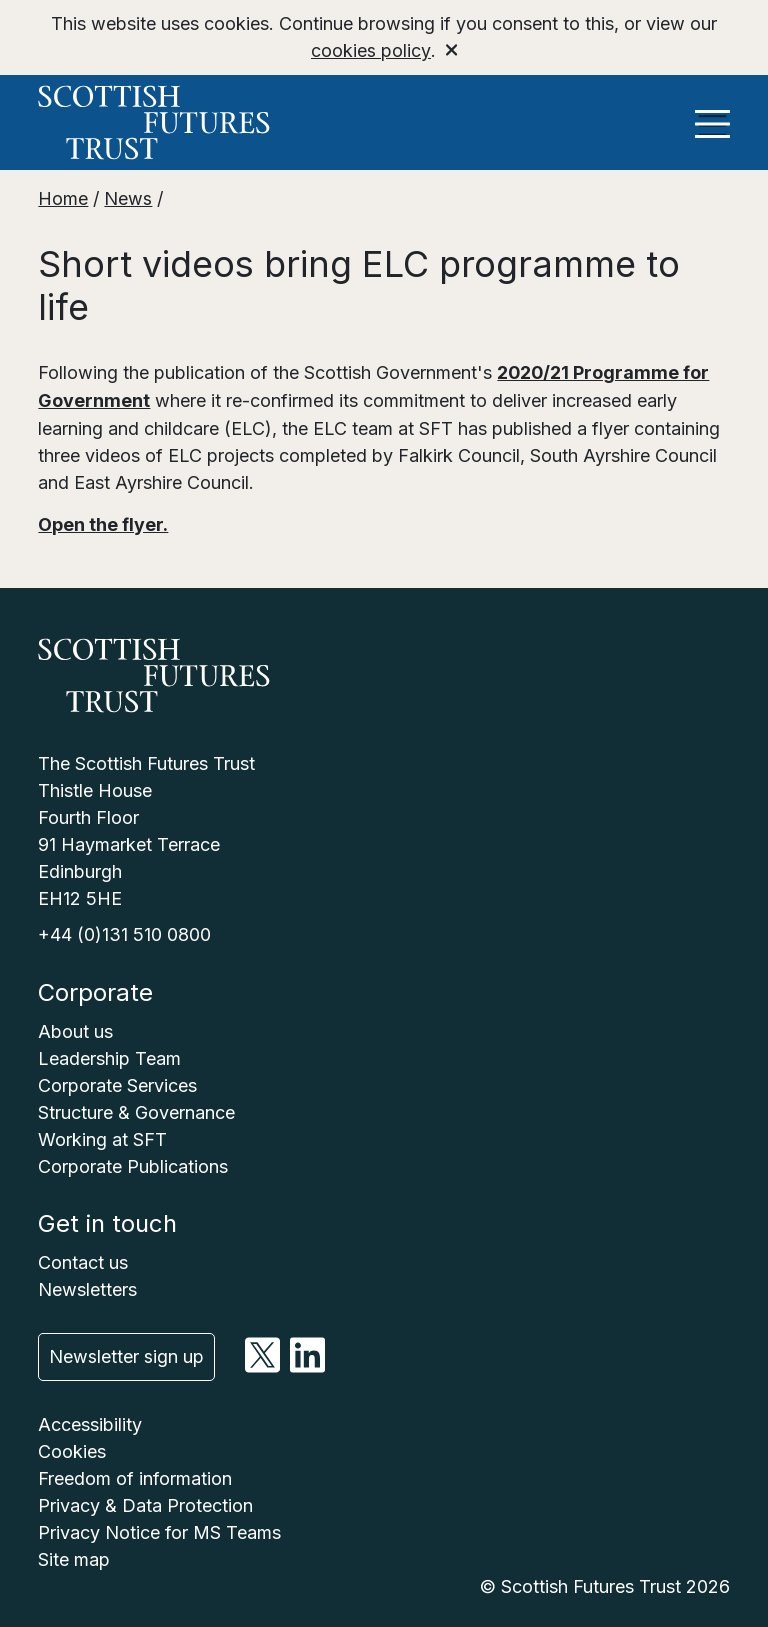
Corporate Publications (133, 1162)
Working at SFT (102, 1135)
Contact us (83, 1258)
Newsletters (87, 1285)
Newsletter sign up (126, 1353)
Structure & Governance (136, 1108)
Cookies (72, 1448)
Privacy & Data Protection (145, 1502)
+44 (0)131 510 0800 (124, 931)
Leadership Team (109, 1054)
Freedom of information (135, 1475)
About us (75, 1027)
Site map (74, 1556)
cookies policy (370, 50)
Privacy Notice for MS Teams (159, 1529)
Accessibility (90, 1421)
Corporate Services (117, 1081)
